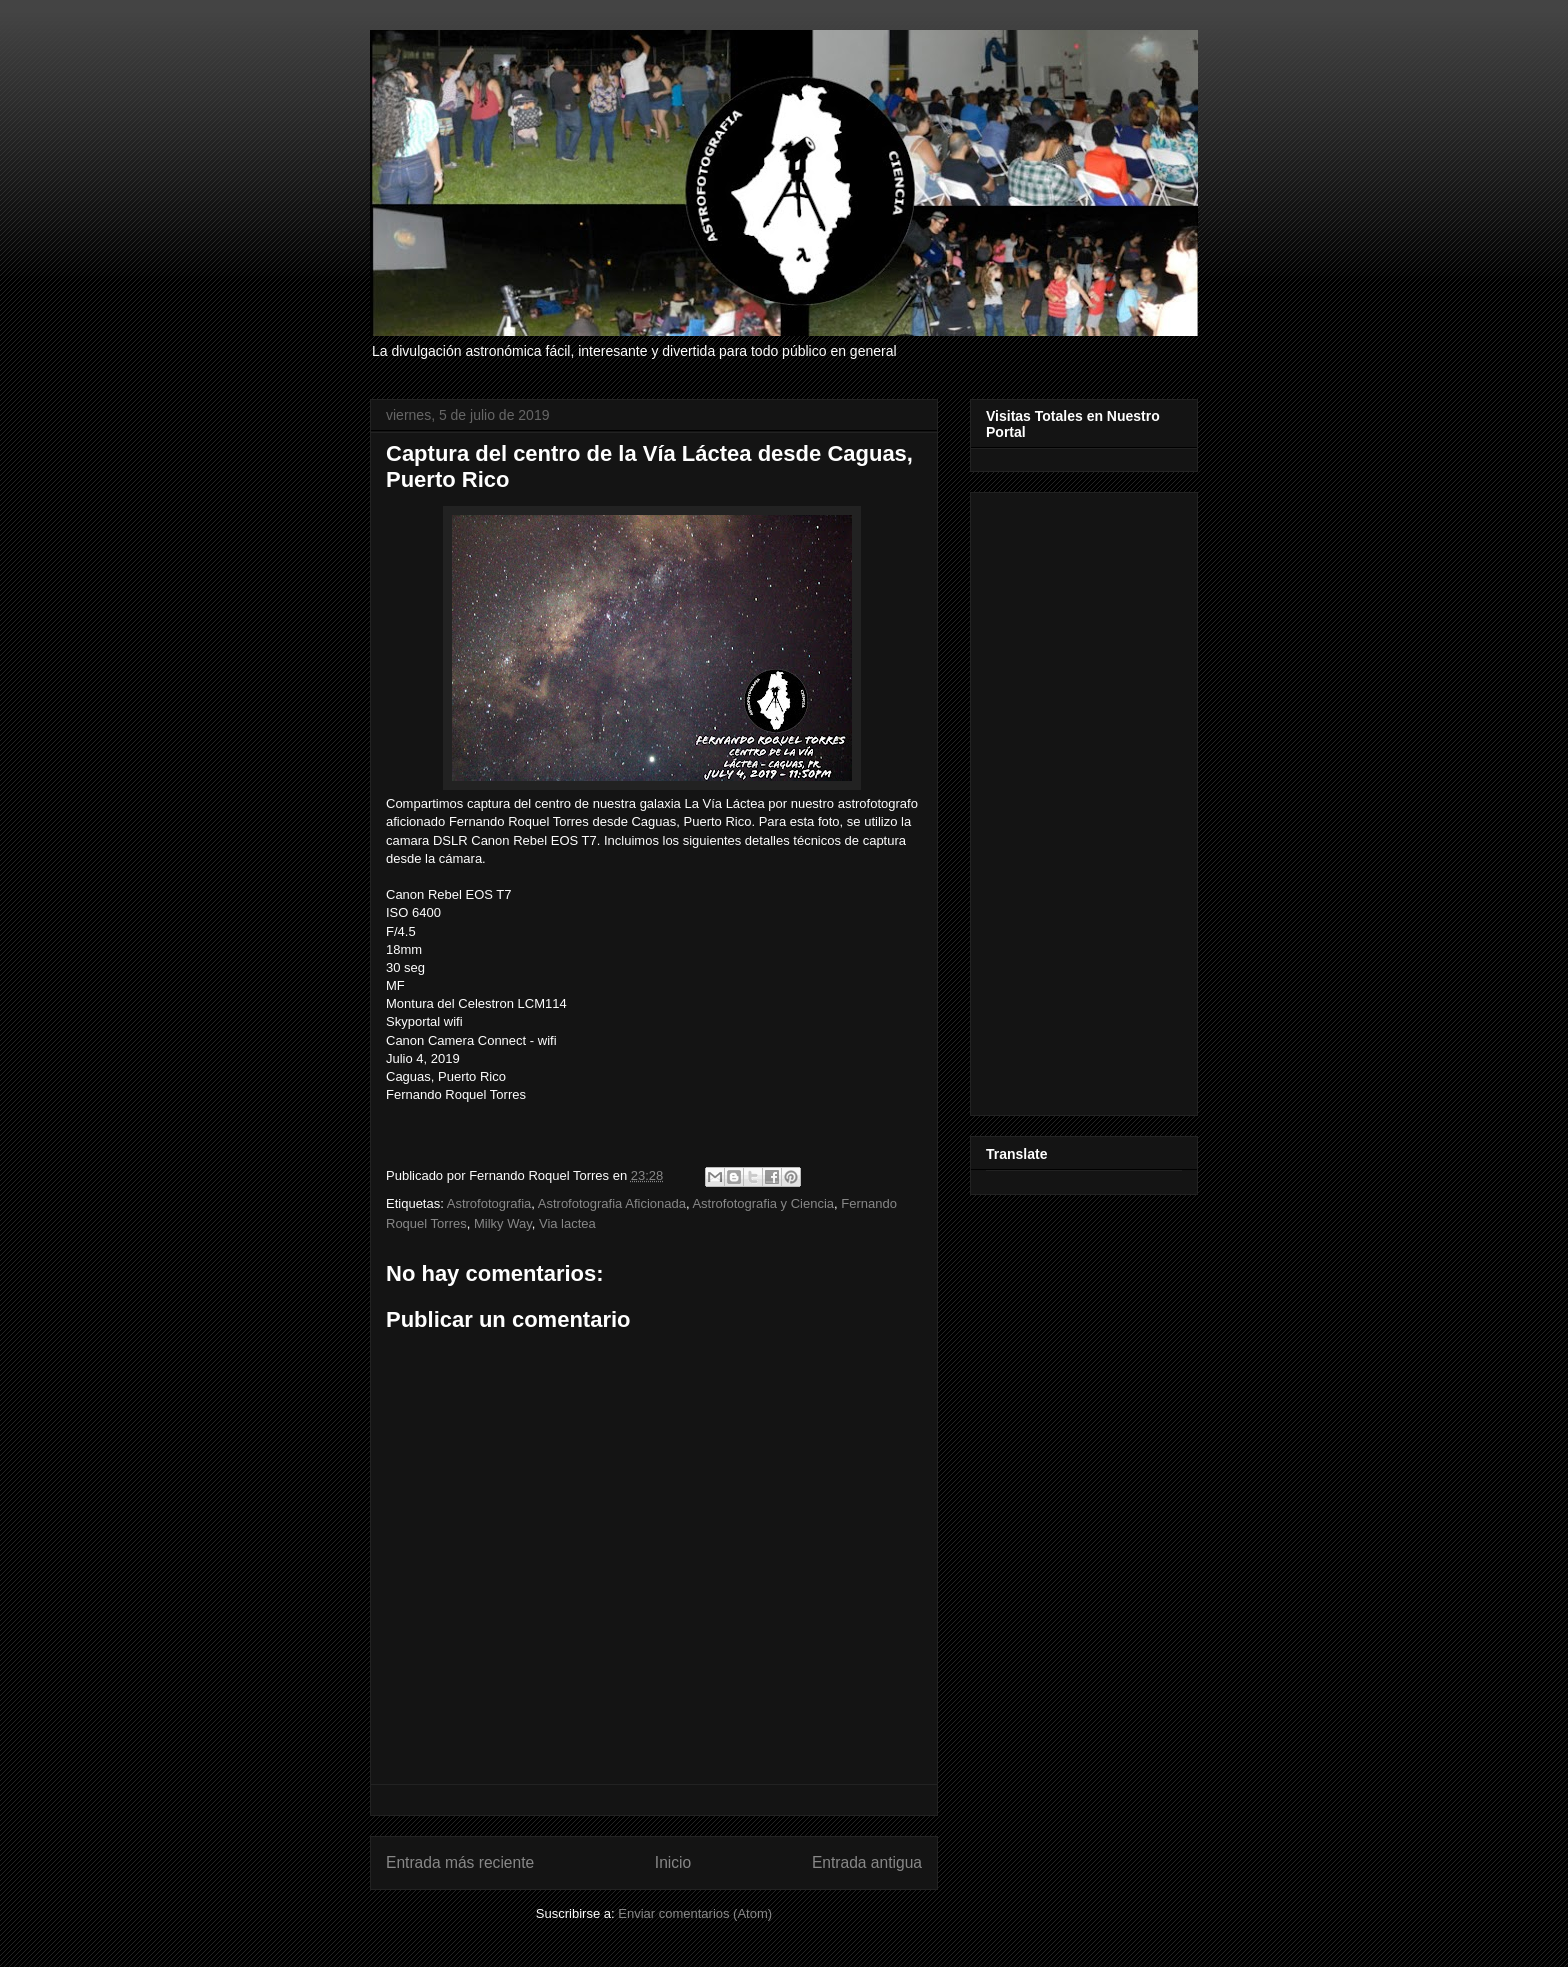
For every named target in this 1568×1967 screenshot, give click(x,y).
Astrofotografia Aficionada (612, 1203)
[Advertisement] (1084, 800)
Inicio (673, 1862)
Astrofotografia (489, 1203)
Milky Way (503, 1223)
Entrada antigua (867, 1862)
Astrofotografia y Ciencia (763, 1203)
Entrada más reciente (460, 1862)
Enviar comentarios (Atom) (695, 1913)
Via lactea (567, 1223)
